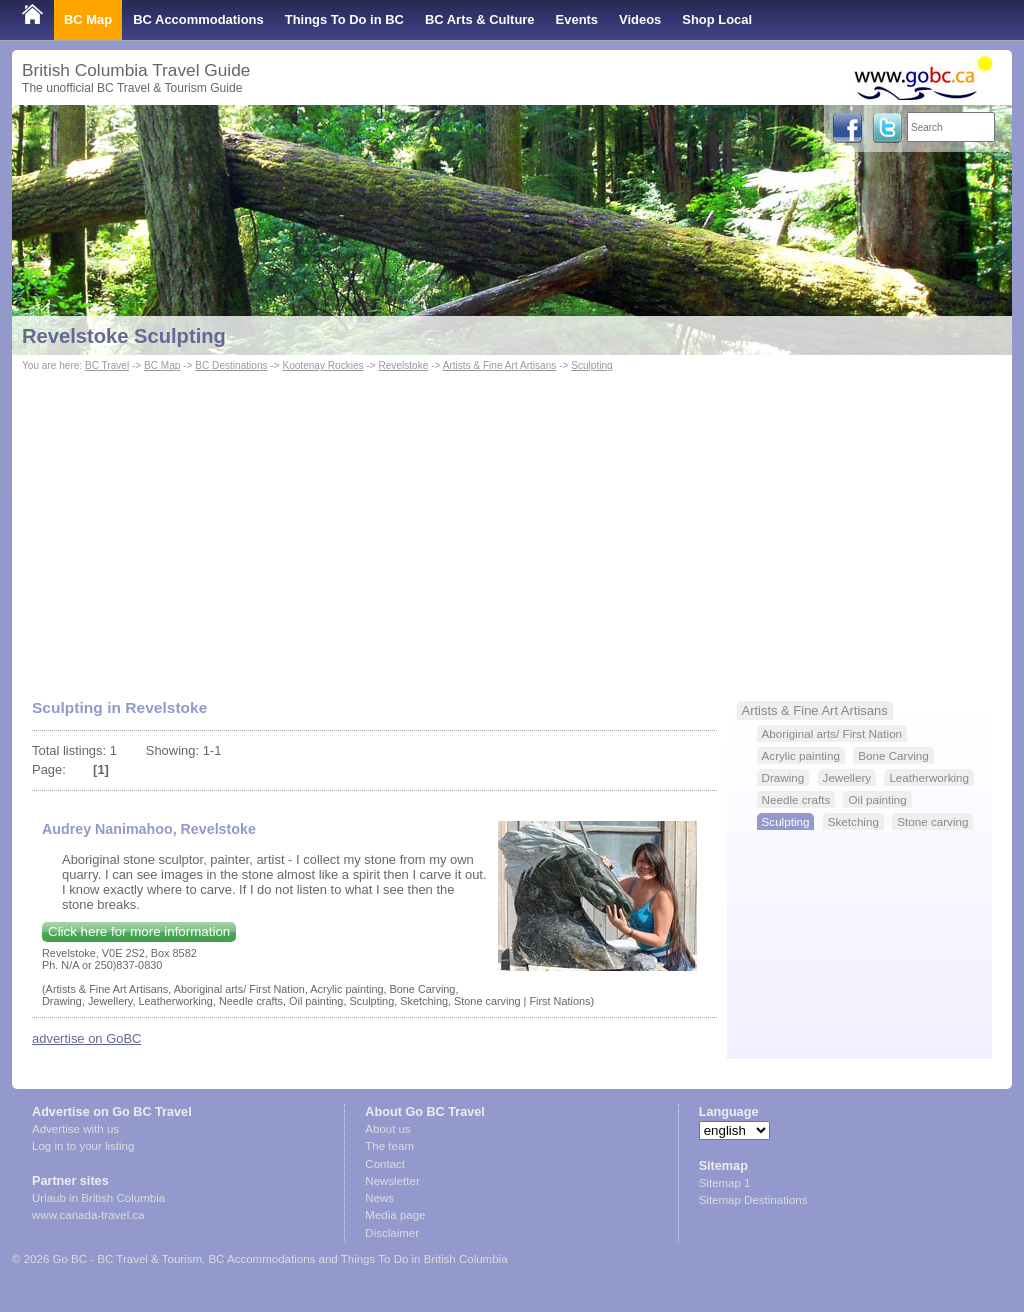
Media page (395, 1215)
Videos (640, 19)
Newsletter (392, 1181)
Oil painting (877, 799)
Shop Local (717, 19)
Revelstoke (403, 365)
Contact (385, 1164)
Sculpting (591, 365)
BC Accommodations (198, 19)
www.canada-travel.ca (88, 1215)
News (379, 1198)
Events (577, 19)
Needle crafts (796, 799)
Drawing (783, 777)
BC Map (88, 19)
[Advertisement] (512, 526)
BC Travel (107, 365)
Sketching (853, 821)
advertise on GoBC (86, 1038)
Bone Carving (893, 755)
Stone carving (932, 821)
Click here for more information (139, 931)
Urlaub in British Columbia (98, 1198)
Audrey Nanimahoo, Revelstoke (149, 829)
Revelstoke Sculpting (124, 336)
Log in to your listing (83, 1146)
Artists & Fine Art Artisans (500, 365)
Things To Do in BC (344, 19)
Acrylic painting (801, 755)
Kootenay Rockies (322, 365)
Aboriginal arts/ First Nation (832, 733)
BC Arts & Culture (480, 19)
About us (387, 1129)
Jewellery (847, 777)
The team (389, 1146)
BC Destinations (231, 365)
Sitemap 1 (725, 1183)
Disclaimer (392, 1233)
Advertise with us (75, 1129)
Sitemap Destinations (753, 1200)
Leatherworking (929, 777)
